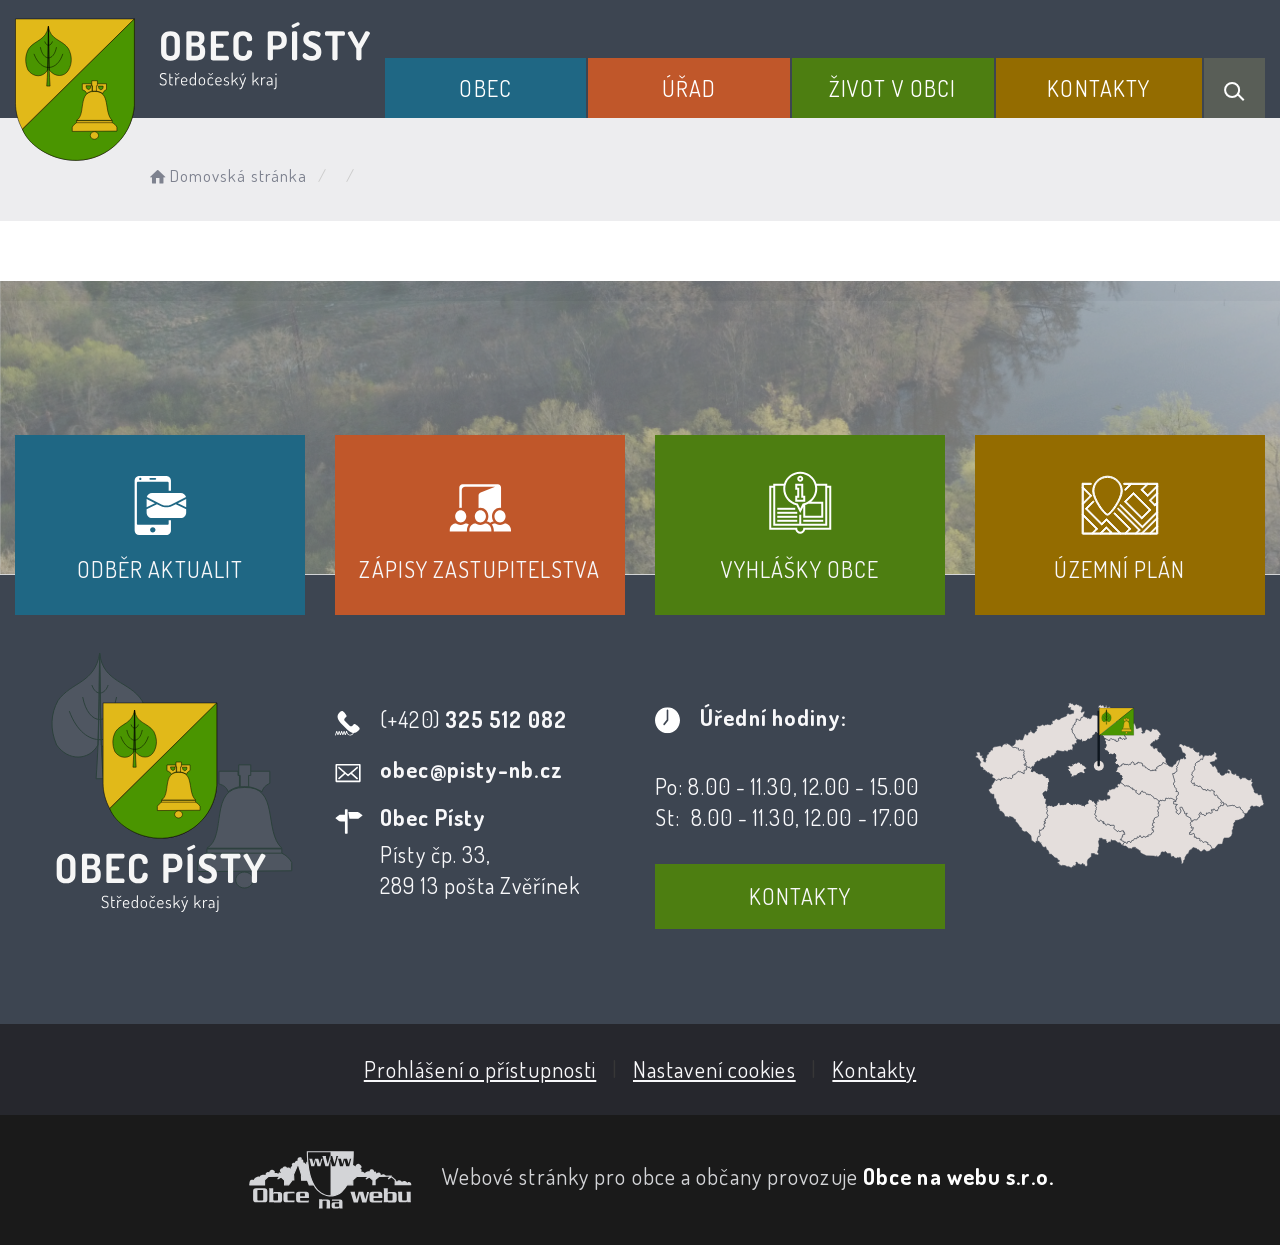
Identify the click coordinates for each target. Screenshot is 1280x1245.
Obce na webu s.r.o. (958, 1176)
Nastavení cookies (714, 1069)
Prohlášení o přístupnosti (480, 1069)
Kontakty (1098, 88)
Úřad (689, 88)
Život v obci (892, 88)
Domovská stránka (226, 175)
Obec (485, 88)
